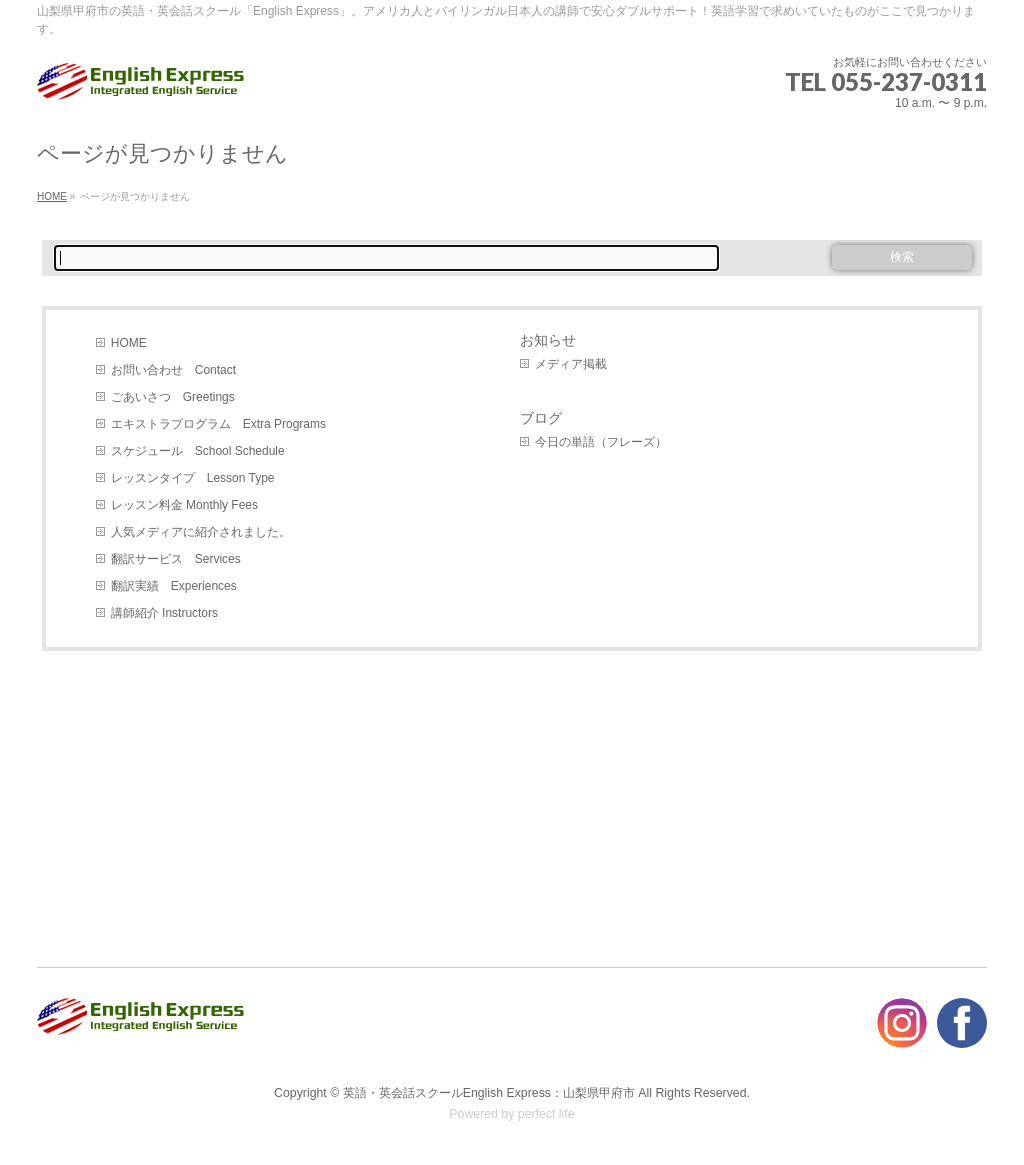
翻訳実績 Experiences (174, 586)
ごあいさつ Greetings (173, 397)
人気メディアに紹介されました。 (201, 532)
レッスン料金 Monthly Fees (184, 505)
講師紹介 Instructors (164, 613)
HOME (129, 343)
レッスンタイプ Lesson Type (193, 478)
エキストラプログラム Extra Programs (218, 424)
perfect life (546, 1114)
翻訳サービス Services (176, 559)
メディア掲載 (571, 364)
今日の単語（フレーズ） (601, 442)
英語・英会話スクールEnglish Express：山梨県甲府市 (489, 1093)
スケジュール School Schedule (198, 451)
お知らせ (548, 340)
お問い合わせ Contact (173, 370)
